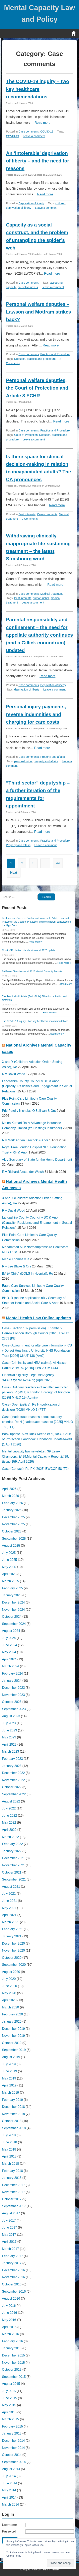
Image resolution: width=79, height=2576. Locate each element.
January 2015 (11, 2433)
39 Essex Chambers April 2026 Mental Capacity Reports (32, 971)
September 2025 (14, 1538)
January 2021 (11, 1936)
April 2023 (9, 1744)
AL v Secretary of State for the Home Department (37, 1159)
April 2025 (9, 1574)
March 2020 (10, 2007)
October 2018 (11, 2121)
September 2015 (14, 2376)
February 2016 (12, 2341)
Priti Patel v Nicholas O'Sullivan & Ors (29, 1110)
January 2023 (11, 1766)
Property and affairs (52, 756)
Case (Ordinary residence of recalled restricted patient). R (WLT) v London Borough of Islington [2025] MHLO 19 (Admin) (36, 1392)
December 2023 (13, 1687)
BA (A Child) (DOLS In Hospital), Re (27, 1273)
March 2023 (10, 1751)
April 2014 (9, 2497)
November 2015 (13, 2362)
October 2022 (11, 1787)
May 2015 (9, 2405)
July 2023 (9, 1723)
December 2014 (13, 2440)
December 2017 (13, 2185)
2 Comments (30, 518)
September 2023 (14, 1709)
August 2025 (11, 1545)
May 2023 (9, 1737)
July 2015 (9, 2391)
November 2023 (13, 1695)
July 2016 (9, 2305)
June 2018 (9, 2142)
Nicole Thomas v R (15, 1259)
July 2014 (9, 2476)
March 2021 (10, 1922)
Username (9, 2525)
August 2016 (11, 2298)
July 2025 (9, 1552)
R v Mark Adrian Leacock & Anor (25, 1140)
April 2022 (9, 1829)
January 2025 (11, 1595)
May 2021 (9, 1908)
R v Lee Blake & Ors (16, 1266)
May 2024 (9, 1652)
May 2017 (9, 2234)
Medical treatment (51, 593)
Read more (42, 122)
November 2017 (13, 2192)
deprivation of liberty (18, 207)
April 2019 (9, 2085)
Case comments (28, 131)
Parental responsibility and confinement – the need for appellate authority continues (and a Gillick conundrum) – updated (39, 635)
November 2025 (13, 1524)
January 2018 (11, 2177)
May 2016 (9, 2320)
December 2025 (13, 1517)
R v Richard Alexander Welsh (23, 1171)
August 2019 (11, 2057)
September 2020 (14, 1964)
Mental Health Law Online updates (38, 1318)
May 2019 (9, 2078)
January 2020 (11, 2021)
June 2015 (9, 2398)
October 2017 (11, 2199)
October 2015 (11, 2369)
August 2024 (11, 1630)
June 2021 (9, 1900)
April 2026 (9, 1489)
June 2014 (9, 2483)
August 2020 (11, 1972)
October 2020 (11, 1957)
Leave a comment (34, 136)
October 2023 (11, 1701)
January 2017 (11, 2263)
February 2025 (12, 1588)
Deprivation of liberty (31, 203)
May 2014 (9, 2490)
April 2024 (9, 1659)
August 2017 (11, 2213)
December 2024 (13, 1602)
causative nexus (28, 287)
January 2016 (11, 2348)
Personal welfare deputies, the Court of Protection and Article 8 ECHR (37, 388)
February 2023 (12, 1758)
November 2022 (13, 1780)
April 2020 (9, 2000)
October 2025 (11, 1531)
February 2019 (12, 2099)
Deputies (19, 358)
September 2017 (14, 2206)
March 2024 (10, 1666)
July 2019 (9, 2064)
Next (13, 872)
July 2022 (9, 1808)
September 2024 (14, 1623)
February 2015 (12, 2426)
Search (46, 896)
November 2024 (13, 1609)
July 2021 (9, 1893)
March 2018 (10, 2163)
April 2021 (9, 1915)
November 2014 (13, 2447)
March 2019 (10, 2092)
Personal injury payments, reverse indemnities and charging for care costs (36, 714)
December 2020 (13, 1943)
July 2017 (9, 2220)
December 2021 (13, 1858)
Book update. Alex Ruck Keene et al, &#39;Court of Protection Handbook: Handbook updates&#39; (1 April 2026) (37, 1439)
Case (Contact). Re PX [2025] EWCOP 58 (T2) (35, 1468)
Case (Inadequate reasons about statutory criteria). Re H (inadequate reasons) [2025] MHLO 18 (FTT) (37, 1422)
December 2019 (13, 2028)
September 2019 (14, 2050)
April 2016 (9, 2327)
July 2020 (9, 1978)
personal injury (23, 761)
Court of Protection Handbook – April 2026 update (28, 950)
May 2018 (9, 2149)
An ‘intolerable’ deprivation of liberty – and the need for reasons (37, 160)
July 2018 (9, 2135)
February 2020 (12, 2014)
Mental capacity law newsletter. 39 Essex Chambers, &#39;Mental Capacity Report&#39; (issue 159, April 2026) (35, 1456)
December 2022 (13, 1773)
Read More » (36, 941)
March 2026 (10, 1496)
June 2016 (9, 2312)
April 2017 (9, 2241)
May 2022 (9, 1822)
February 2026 (12, 1503)
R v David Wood (13, 1074)
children (60, 203)
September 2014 (14, 2462)
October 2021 (11, 1872)
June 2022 (9, 1815)
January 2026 (11, 1510)
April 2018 (9, 2156)
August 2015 (11, 2383)
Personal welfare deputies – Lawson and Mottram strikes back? (38, 311)
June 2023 (9, 1730)
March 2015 (10, 2419)
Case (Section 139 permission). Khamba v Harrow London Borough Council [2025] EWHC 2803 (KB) (35, 1333)
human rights (41, 598)
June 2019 (9, 2071)
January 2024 (11, 1680)
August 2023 (11, 1716)
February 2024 (12, 1673)
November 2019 (13, 2035)
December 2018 (13, 2106)
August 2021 (11, 1886)
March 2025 (10, 1581)
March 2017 (10, 2249)
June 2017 (9, 2227)
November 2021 (13, 1865)
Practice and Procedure (55, 354)
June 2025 (9, 1559)
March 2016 (10, 2334)
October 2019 (11, 2043)
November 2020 (13, 1950)
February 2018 (12, 2170)
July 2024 (9, 1638)
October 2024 (11, 1616)
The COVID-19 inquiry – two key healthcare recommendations (37, 89)
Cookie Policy (13, 2555)
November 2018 (13, 2114)
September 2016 (14, 2291)
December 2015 (13, 2355)
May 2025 (9, 1567)
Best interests (26, 514)
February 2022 (12, 1844)
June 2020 (9, 1986)
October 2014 (11, 2454)
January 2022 (11, 1851)
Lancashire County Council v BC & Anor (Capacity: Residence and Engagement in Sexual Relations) (37, 1086)
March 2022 (10, 1837)
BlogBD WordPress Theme (39, 2569)
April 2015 (9, 2412)
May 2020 (9, 1993)
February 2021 (12, 1929)
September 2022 (14, 1794)
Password (9, 2531)
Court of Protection (26, 434)
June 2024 (9, 1645)
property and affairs (46, 761)
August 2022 (11, 1801)
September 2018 (14, 2128)
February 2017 (12, 2256)
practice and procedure (41, 358)
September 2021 (14, 1879)
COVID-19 (46, 131)
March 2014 (10, 2504)
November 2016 (13, 2277)
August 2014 (11, 2469)
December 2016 (13, 2270)
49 (58, 863)
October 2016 (11, 2284)
